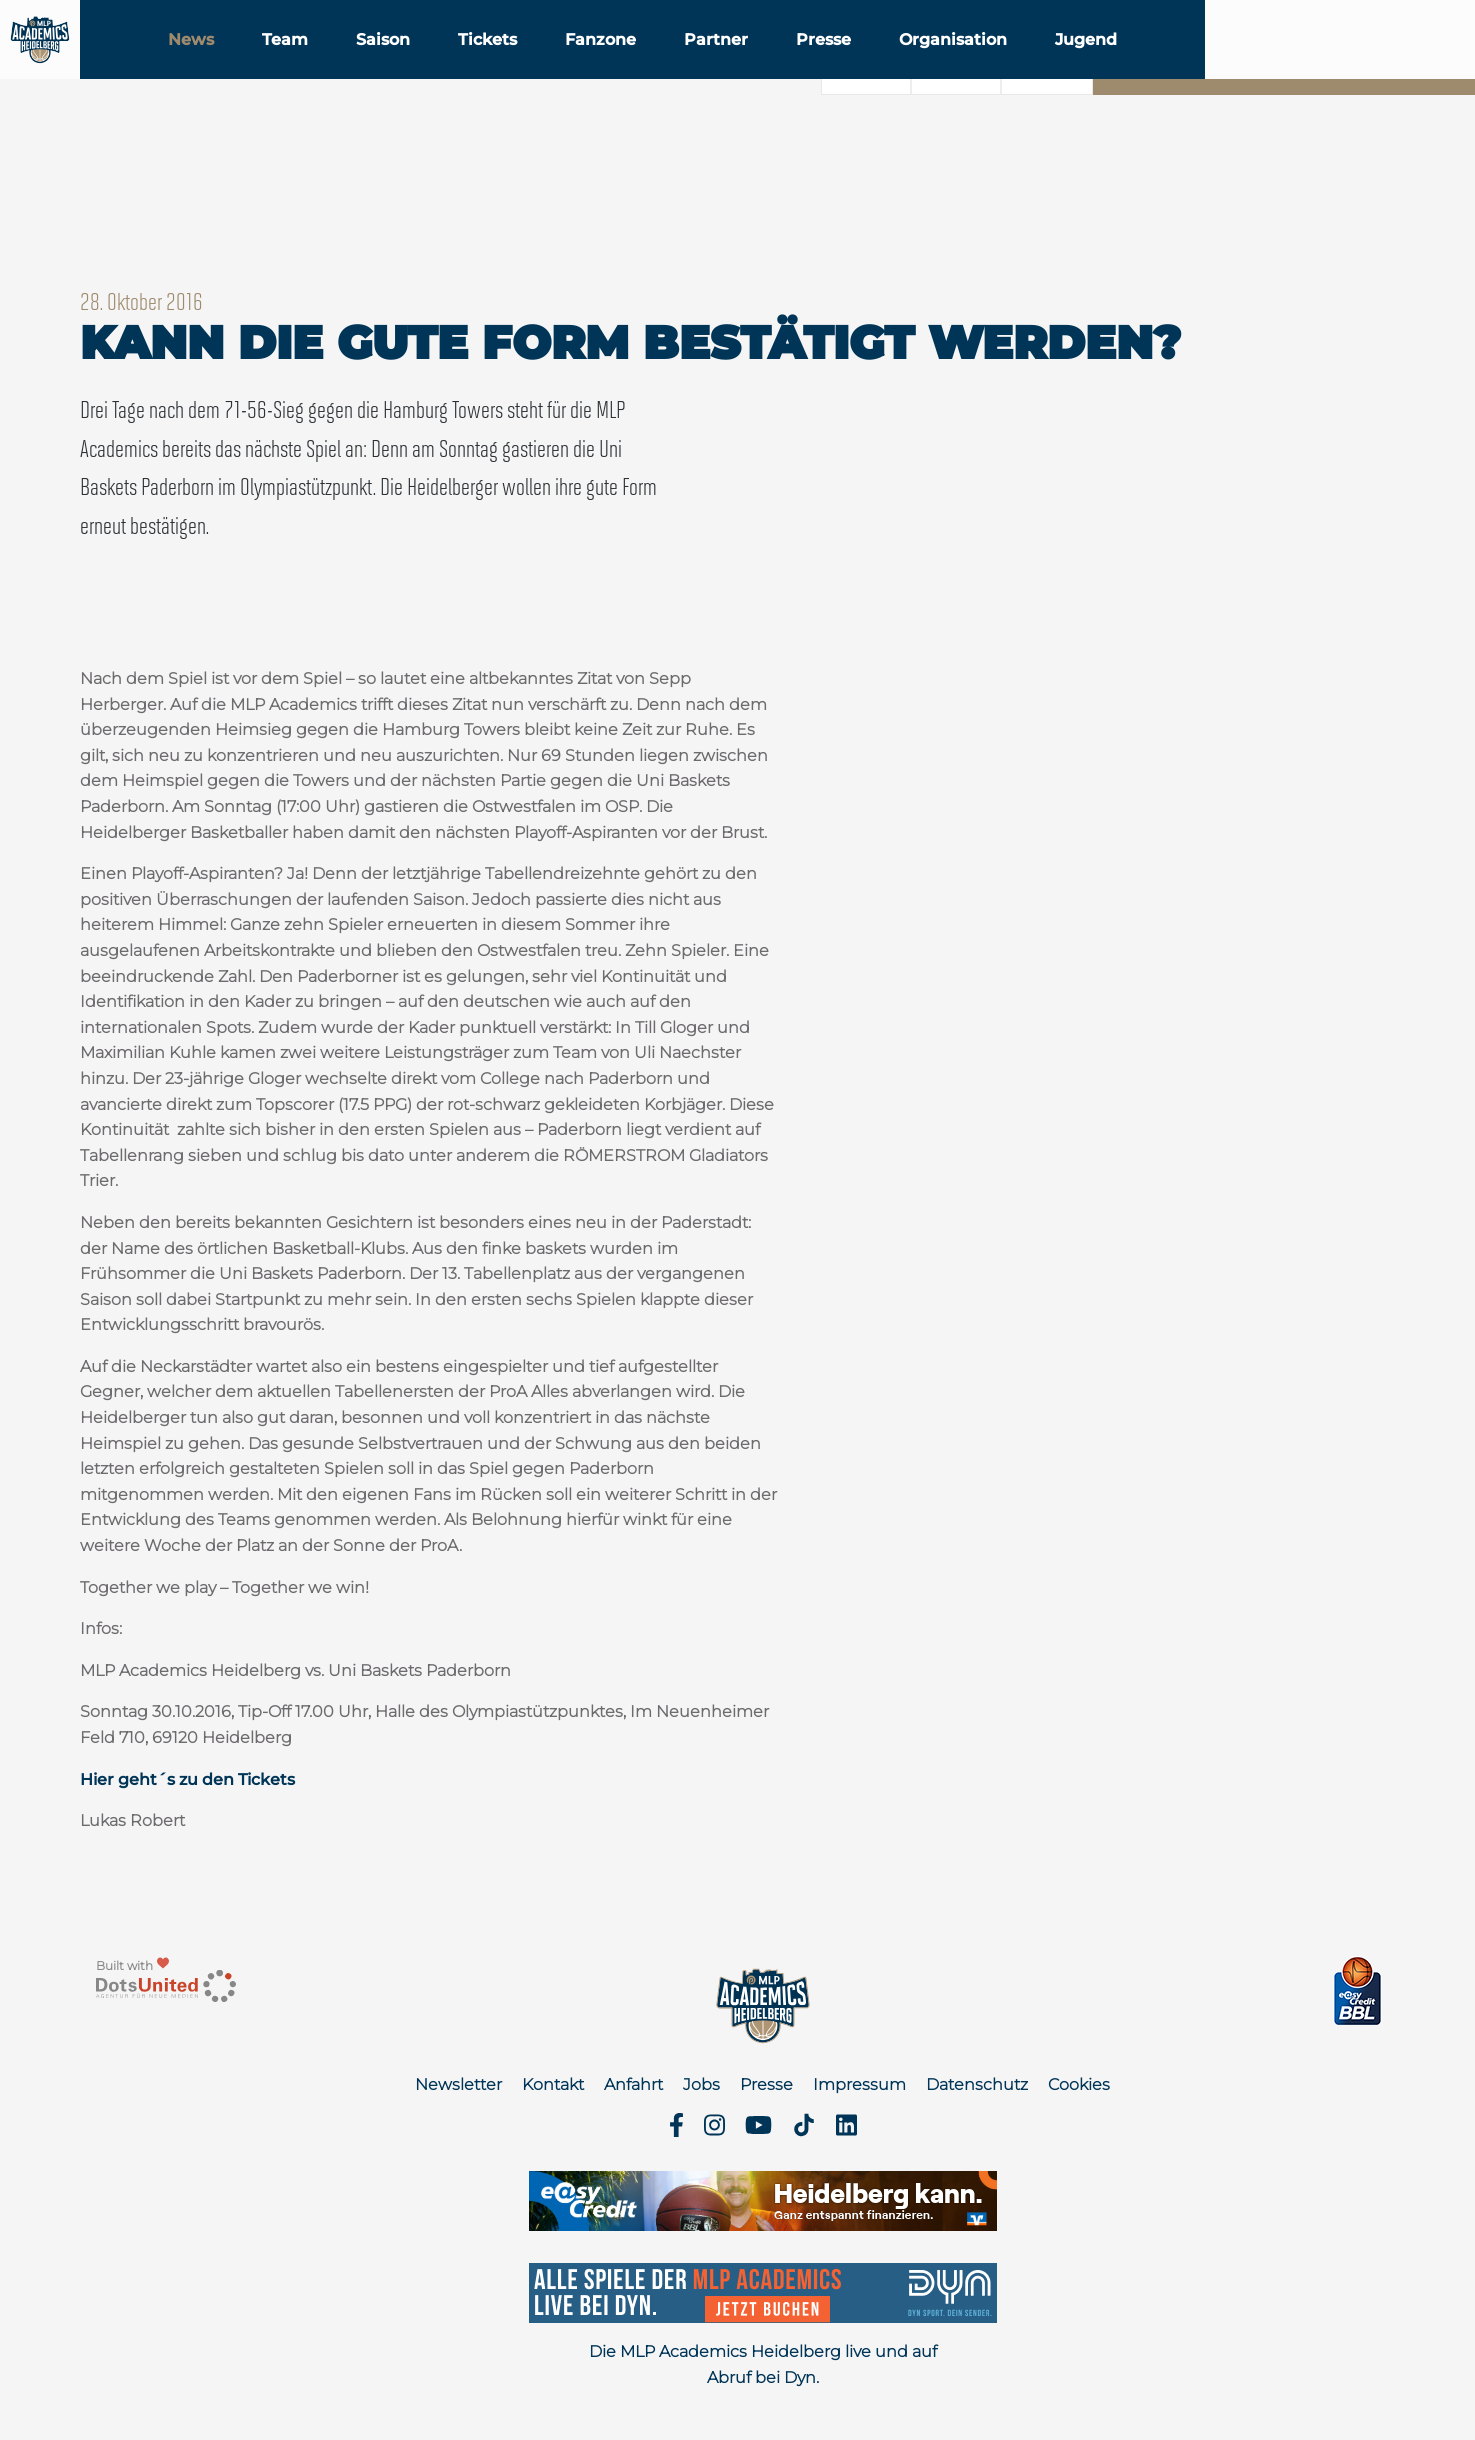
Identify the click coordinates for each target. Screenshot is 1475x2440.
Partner (846, 68)
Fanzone (730, 68)
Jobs (701, 2084)
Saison (513, 68)
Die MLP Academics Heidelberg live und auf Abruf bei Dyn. (763, 2364)
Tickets (617, 68)
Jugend (1216, 68)
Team (415, 68)
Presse (953, 68)
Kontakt (553, 2084)
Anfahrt (633, 2084)
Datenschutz (977, 2084)
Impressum (859, 2084)
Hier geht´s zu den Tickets (187, 1779)
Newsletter (458, 2084)
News (321, 68)
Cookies (1079, 2084)
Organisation (1083, 68)
